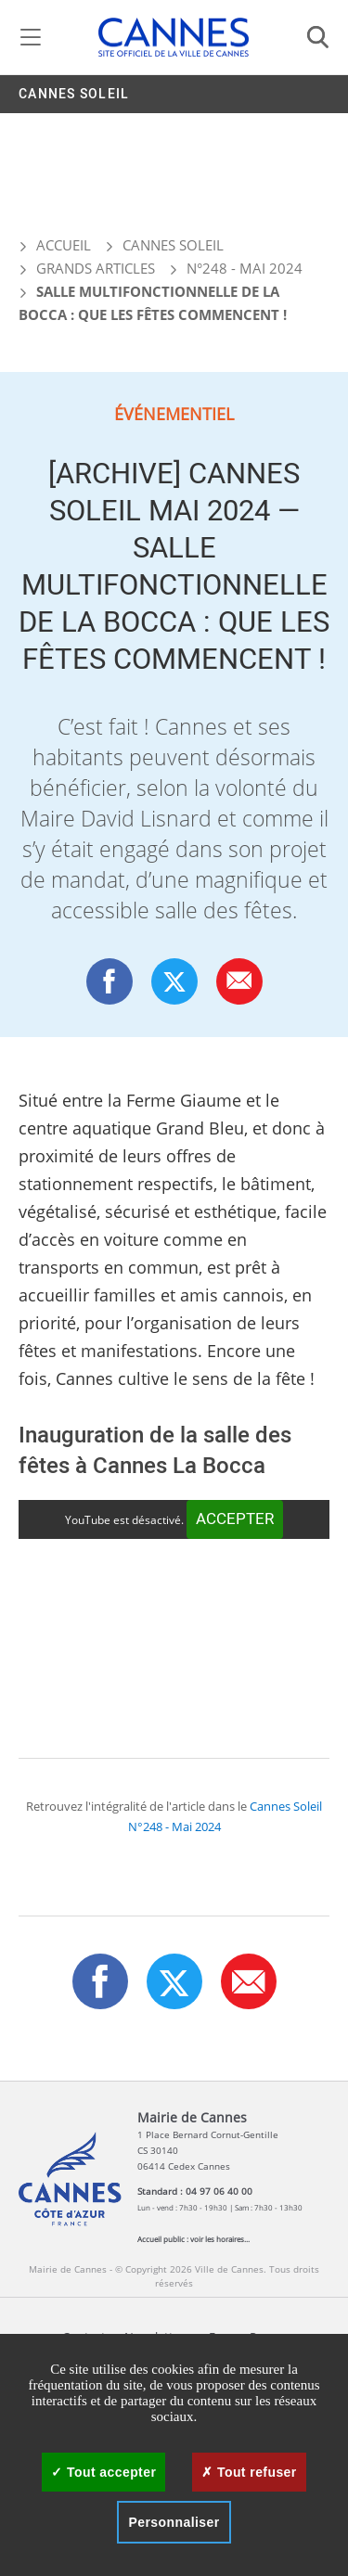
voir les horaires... (220, 2239)
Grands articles (95, 268)
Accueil (55, 245)
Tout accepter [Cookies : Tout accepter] (103, 2472)
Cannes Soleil (74, 94)
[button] (238, 980)
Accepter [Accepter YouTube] (235, 1519)
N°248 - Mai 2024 (245, 268)
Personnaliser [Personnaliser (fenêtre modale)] (173, 2522)
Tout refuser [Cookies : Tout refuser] (248, 2472)
